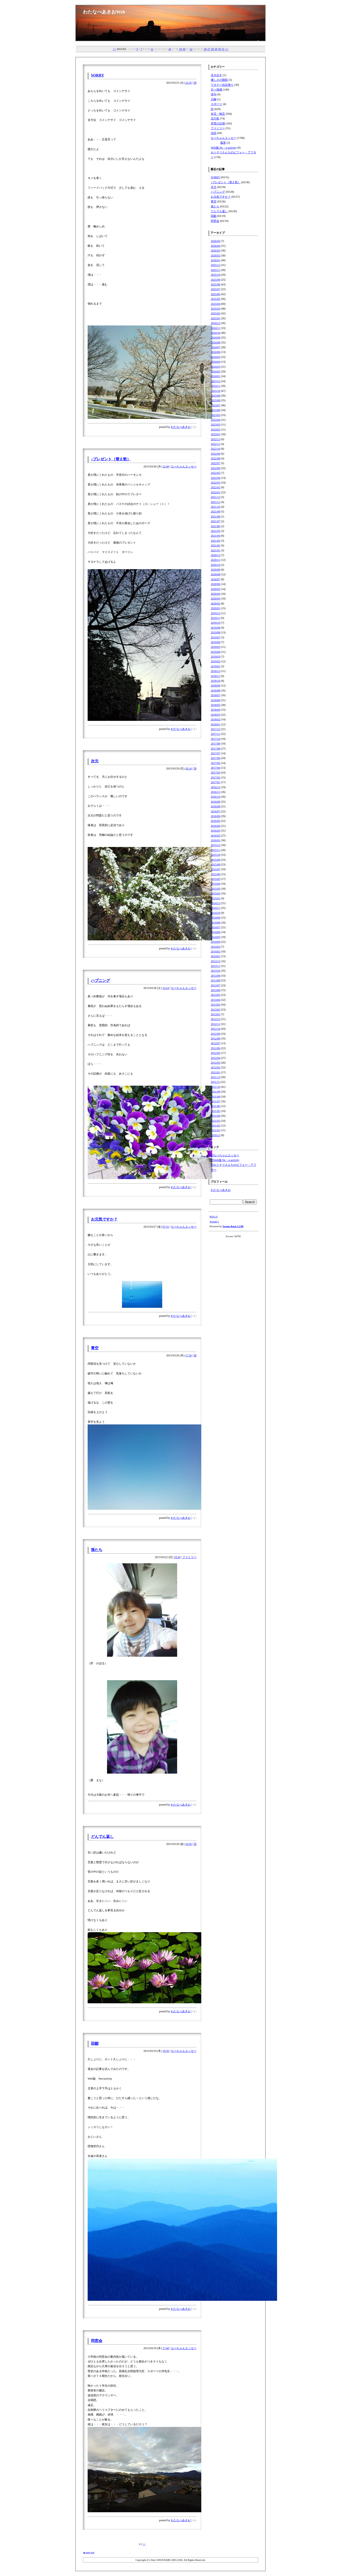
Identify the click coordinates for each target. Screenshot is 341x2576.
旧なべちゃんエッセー (225, 1155)
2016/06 (215, 816)
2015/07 (215, 869)
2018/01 (215, 724)
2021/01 (215, 550)
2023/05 (215, 415)
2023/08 (215, 400)
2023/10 (215, 391)
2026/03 (215, 250)
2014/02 (215, 951)
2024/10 (215, 332)
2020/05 (215, 589)
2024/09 (215, 337)
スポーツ (216, 104)
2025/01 (215, 318)
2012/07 (215, 1043)
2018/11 (215, 676)
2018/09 (215, 685)
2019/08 (215, 632)
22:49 (165, 466)
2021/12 (215, 497)
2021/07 (215, 521)
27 (208, 49)
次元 (95, 761)
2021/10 (215, 506)
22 (191, 49)
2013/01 (215, 1014)
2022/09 (215, 453)
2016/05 (215, 821)
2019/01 (215, 666)
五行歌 (215, 118)
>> (227, 49)
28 (212, 49)
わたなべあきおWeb (104, 11)
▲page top (88, 2552)
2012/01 (215, 1072)
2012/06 (215, 1048)
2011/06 (215, 1106)
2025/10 (215, 274)
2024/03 (215, 366)
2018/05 (215, 705)
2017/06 (215, 758)
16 (169, 49)
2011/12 (215, 1077)
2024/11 (215, 328)
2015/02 (215, 893)
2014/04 (215, 941)
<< (114, 49)
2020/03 (215, 598)
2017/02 (215, 777)
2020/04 (215, 593)
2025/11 (215, 270)
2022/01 (215, 492)
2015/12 (215, 845)
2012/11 (215, 1024)
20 (184, 49)
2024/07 (215, 347)
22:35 (188, 82)
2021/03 (215, 540)
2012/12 (215, 1019)
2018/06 (215, 700)
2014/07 (215, 927)
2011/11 (215, 1082)
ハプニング (100, 981)
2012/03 (215, 1062)
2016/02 (215, 835)
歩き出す (216, 75)
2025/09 (215, 279)
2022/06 (215, 468)
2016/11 (215, 792)
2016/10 (215, 796)
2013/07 (215, 985)
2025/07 (215, 289)
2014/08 (215, 922)
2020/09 (215, 569)
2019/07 (215, 637)
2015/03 (215, 888)
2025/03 (215, 308)
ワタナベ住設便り (222, 85)
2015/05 (215, 879)
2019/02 (215, 661)
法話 (213, 133)
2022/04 (215, 478)
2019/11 (215, 618)
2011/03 (215, 1120)
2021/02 (215, 545)
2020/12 (215, 555)
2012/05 (215, 1053)
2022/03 (215, 482)
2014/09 (215, 917)
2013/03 (215, 1004)
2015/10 (215, 854)
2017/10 (215, 739)
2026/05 (215, 241)
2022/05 (215, 473)
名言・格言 (218, 113)
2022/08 (215, 458)
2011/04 (215, 1115)
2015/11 (215, 850)
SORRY (97, 75)
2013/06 (215, 990)
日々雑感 (216, 89)
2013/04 (215, 1000)
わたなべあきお (181, 427)
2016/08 (215, 806)
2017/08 (215, 748)
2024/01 (215, 376)
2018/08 (215, 690)
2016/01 (215, 840)
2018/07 (215, 695)
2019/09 (215, 627)
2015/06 (215, 874)
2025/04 (215, 304)
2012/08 (215, 1038)
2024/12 (215, 323)
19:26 (177, 1557)
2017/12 (215, 729)
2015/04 (215, 883)
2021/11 (215, 502)
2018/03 (215, 714)
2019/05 (215, 647)
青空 (95, 1348)
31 (223, 49)
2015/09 (215, 859)
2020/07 (215, 579)
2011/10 (215, 1087)
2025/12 (215, 265)
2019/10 (215, 622)
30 (219, 49)
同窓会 (96, 2341)
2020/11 (215, 560)
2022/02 (215, 487)
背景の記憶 (218, 123)
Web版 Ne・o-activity (224, 147)
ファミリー (189, 1557)
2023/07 (215, 405)
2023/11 (215, 386)
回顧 (95, 2043)
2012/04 (215, 1058)
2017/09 (215, 743)
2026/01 (215, 260)
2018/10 (215, 680)
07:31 (165, 1226)
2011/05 (215, 1111)
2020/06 (215, 584)
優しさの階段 (219, 80)
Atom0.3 (214, 1221)
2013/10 (215, 970)
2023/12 (215, 381)
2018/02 (215, 719)
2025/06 (215, 294)
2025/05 (215, 299)
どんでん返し (102, 1837)
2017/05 (215, 763)
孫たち (96, 1550)
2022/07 (215, 463)
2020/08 (215, 574)
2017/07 (215, 753)
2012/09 (215, 1033)
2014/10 (215, 913)
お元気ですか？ (104, 1219)
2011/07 (215, 1101)
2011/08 (215, 1096)
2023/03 (215, 424)
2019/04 (215, 652)
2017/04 (215, 767)
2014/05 (215, 937)
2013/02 (215, 1009)
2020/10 (215, 565)
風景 (223, 142)
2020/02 (215, 603)
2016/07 (215, 811)
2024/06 (215, 352)
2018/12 (215, 671)
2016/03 (215, 830)
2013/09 (215, 975)
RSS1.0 (213, 1216)
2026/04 (215, 245)
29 (216, 49)
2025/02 (215, 313)
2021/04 (215, 535)
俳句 (213, 94)
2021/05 (215, 531)
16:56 (188, 1844)
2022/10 (215, 448)
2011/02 (215, 1125)
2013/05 (215, 995)
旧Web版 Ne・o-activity (225, 1160)
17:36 (188, 1355)
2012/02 (215, 1067)
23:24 (165, 988)
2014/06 (215, 932)
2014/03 (215, 946)
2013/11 (215, 966)
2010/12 (215, 1135)
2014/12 (215, 903)
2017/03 (215, 772)
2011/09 (215, 1091)
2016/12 (215, 787)
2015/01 (215, 898)
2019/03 (215, 656)
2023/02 (215, 429)
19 (180, 49)
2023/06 (215, 410)
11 (152, 49)
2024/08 (215, 342)
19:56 (165, 2051)
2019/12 (215, 613)
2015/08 (215, 864)
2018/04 (215, 709)
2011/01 (215, 1130)
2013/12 (215, 961)
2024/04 (215, 361)
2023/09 (215, 395)
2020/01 (215, 608)
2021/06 (215, 526)
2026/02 (215, 255)
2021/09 (215, 511)
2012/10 (215, 1028)
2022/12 (215, 439)
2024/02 (215, 371)
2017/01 (215, 782)
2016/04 (215, 826)
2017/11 (215, 734)
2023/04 (215, 419)
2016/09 (215, 801)
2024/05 (215, 357)
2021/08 (215, 516)
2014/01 (215, 956)
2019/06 (215, 642)
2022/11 (215, 444)
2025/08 (215, 284)
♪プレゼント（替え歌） (111, 459)
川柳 (213, 99)
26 (205, 49)
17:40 (165, 2348)
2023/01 (215, 434)
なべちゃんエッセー (184, 466)
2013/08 (215, 980)
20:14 (188, 768)
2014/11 (215, 908)
